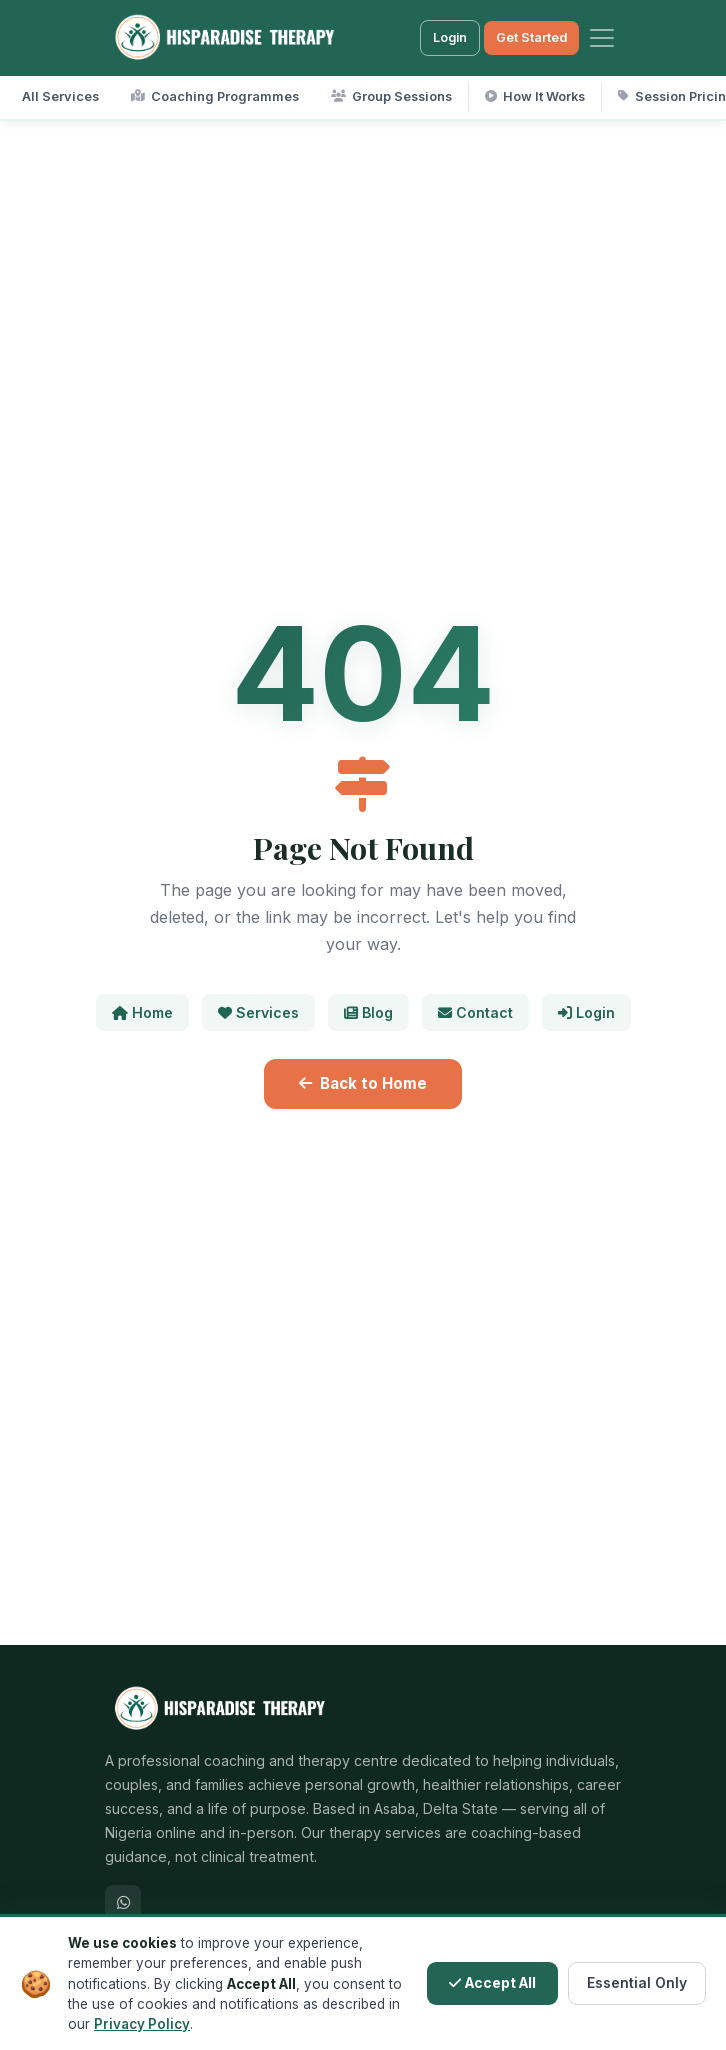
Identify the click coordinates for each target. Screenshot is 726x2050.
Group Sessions (391, 96)
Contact (475, 1012)
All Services (60, 96)
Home (142, 1012)
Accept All (492, 1983)
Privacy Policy (142, 2024)
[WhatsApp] (123, 1903)
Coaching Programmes (215, 96)
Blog (368, 1012)
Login (450, 37)
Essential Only (637, 1983)
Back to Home (363, 1083)
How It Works (535, 96)
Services (258, 1012)
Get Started (531, 37)
